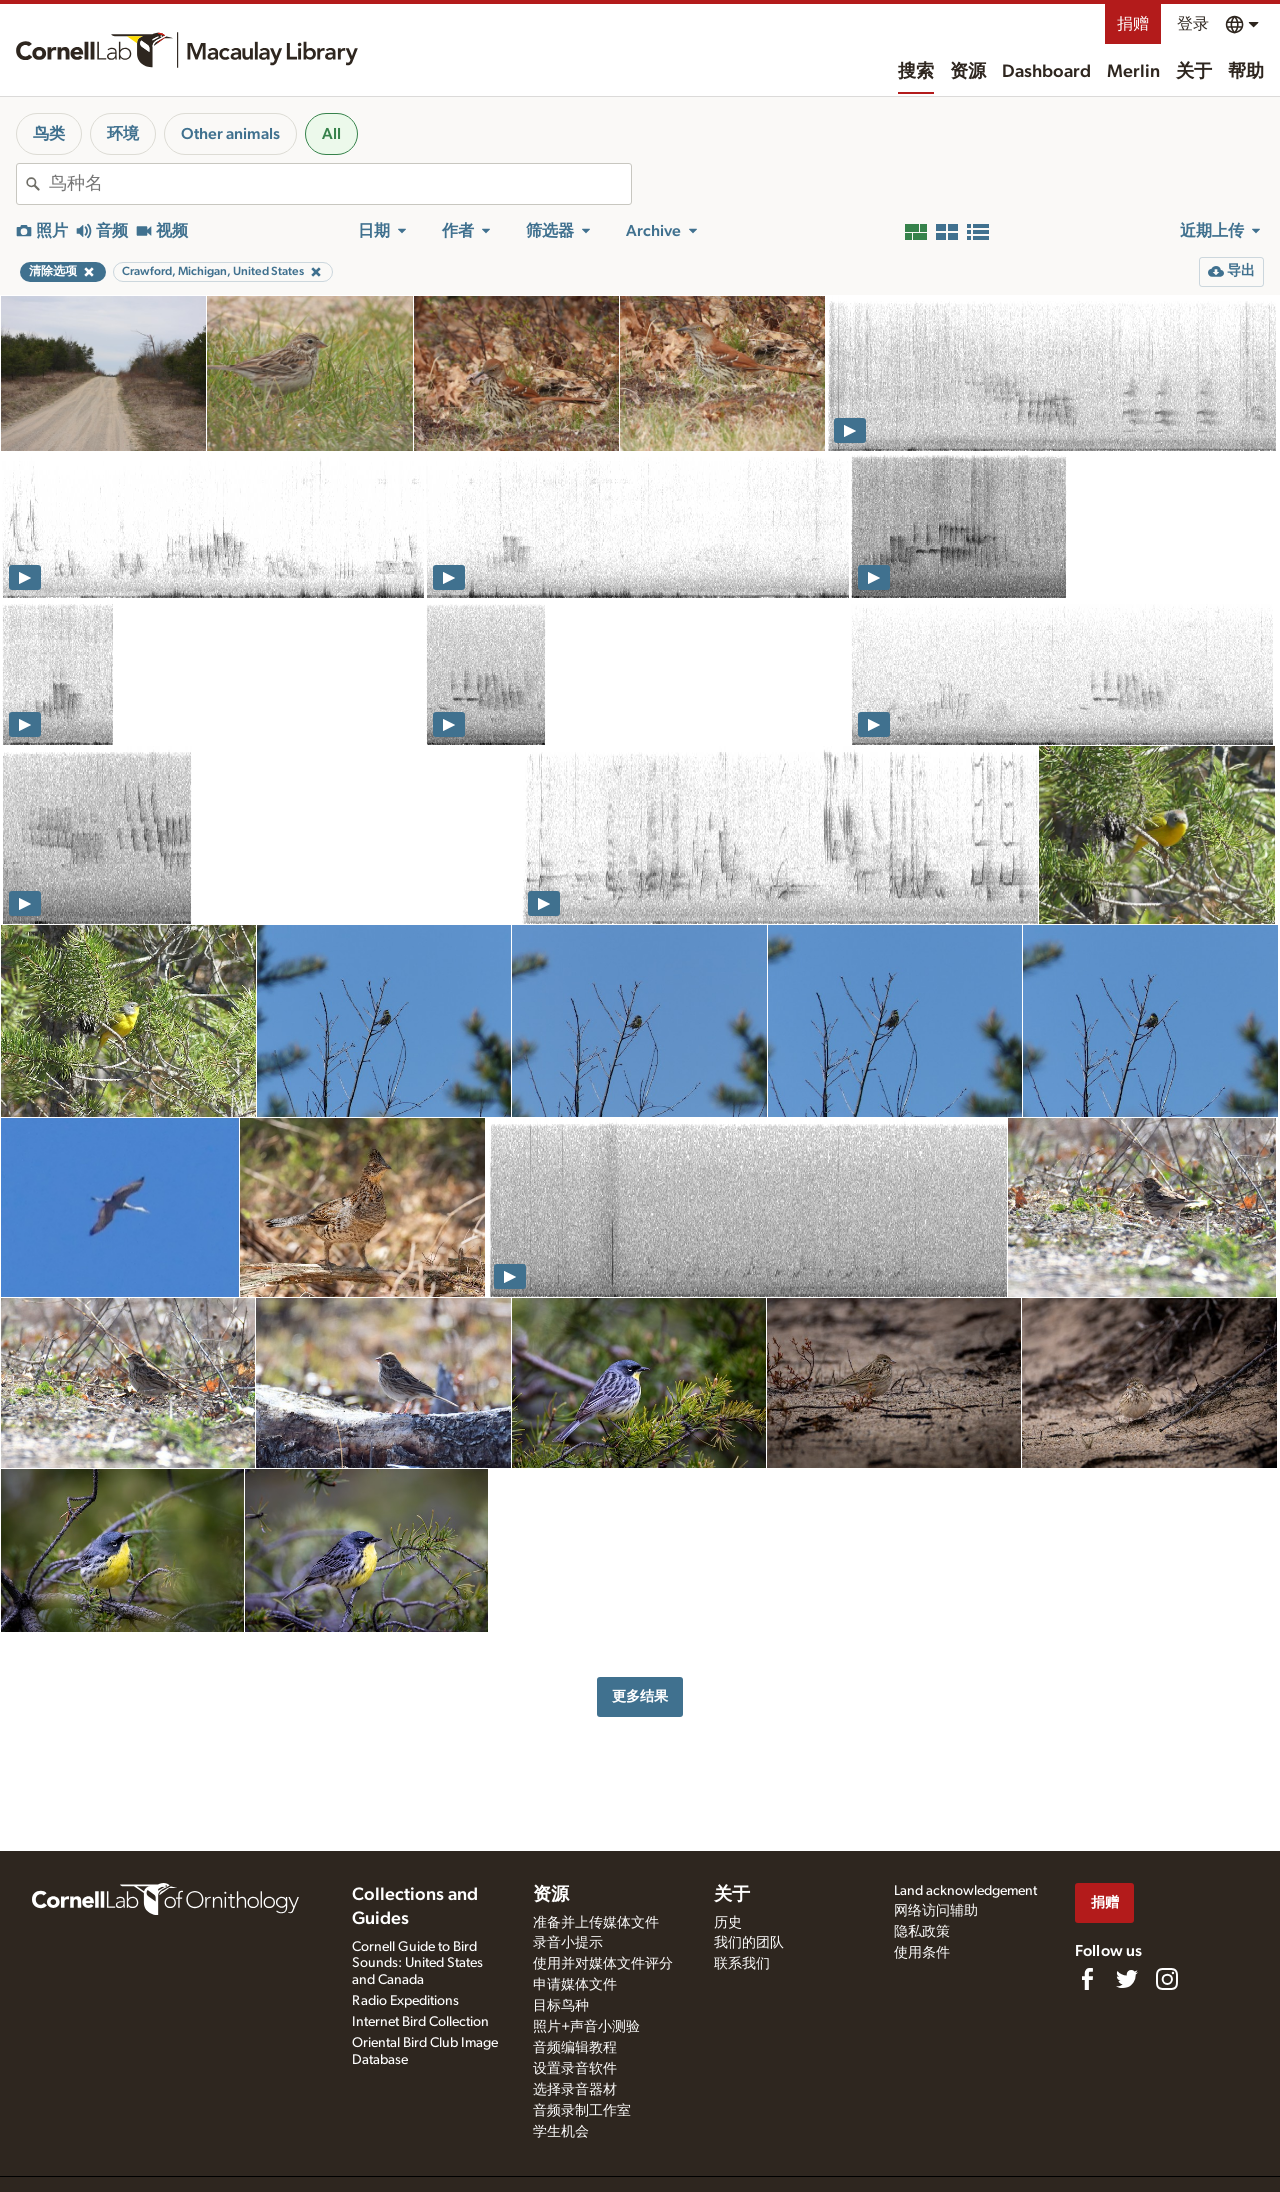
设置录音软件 (575, 2069)
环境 (123, 134)
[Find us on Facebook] (1087, 1979)
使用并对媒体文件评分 (603, 1964)
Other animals (230, 134)
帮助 (1246, 72)
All (331, 134)
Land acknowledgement (965, 1891)
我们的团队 (749, 1943)
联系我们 (742, 1964)
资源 (968, 72)
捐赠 (1133, 24)
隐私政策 (922, 1932)
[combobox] (340, 184)
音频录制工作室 (582, 2111)
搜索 (916, 72)
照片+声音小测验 (586, 2027)
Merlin (1133, 72)
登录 (1193, 24)
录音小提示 (568, 1943)
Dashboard (1046, 72)
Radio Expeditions (405, 2001)
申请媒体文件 (575, 1985)
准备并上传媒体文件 (596, 1923)
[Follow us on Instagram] (1167, 1979)
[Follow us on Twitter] (1127, 1979)
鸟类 (49, 134)
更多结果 (640, 1696)
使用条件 (922, 1953)
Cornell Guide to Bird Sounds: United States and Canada (417, 1964)
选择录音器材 (575, 2090)
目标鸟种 (561, 2006)
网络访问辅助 (936, 1911)
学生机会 (561, 2132)
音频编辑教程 (575, 2048)
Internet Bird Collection (420, 2022)
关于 (1194, 72)
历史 (728, 1923)
